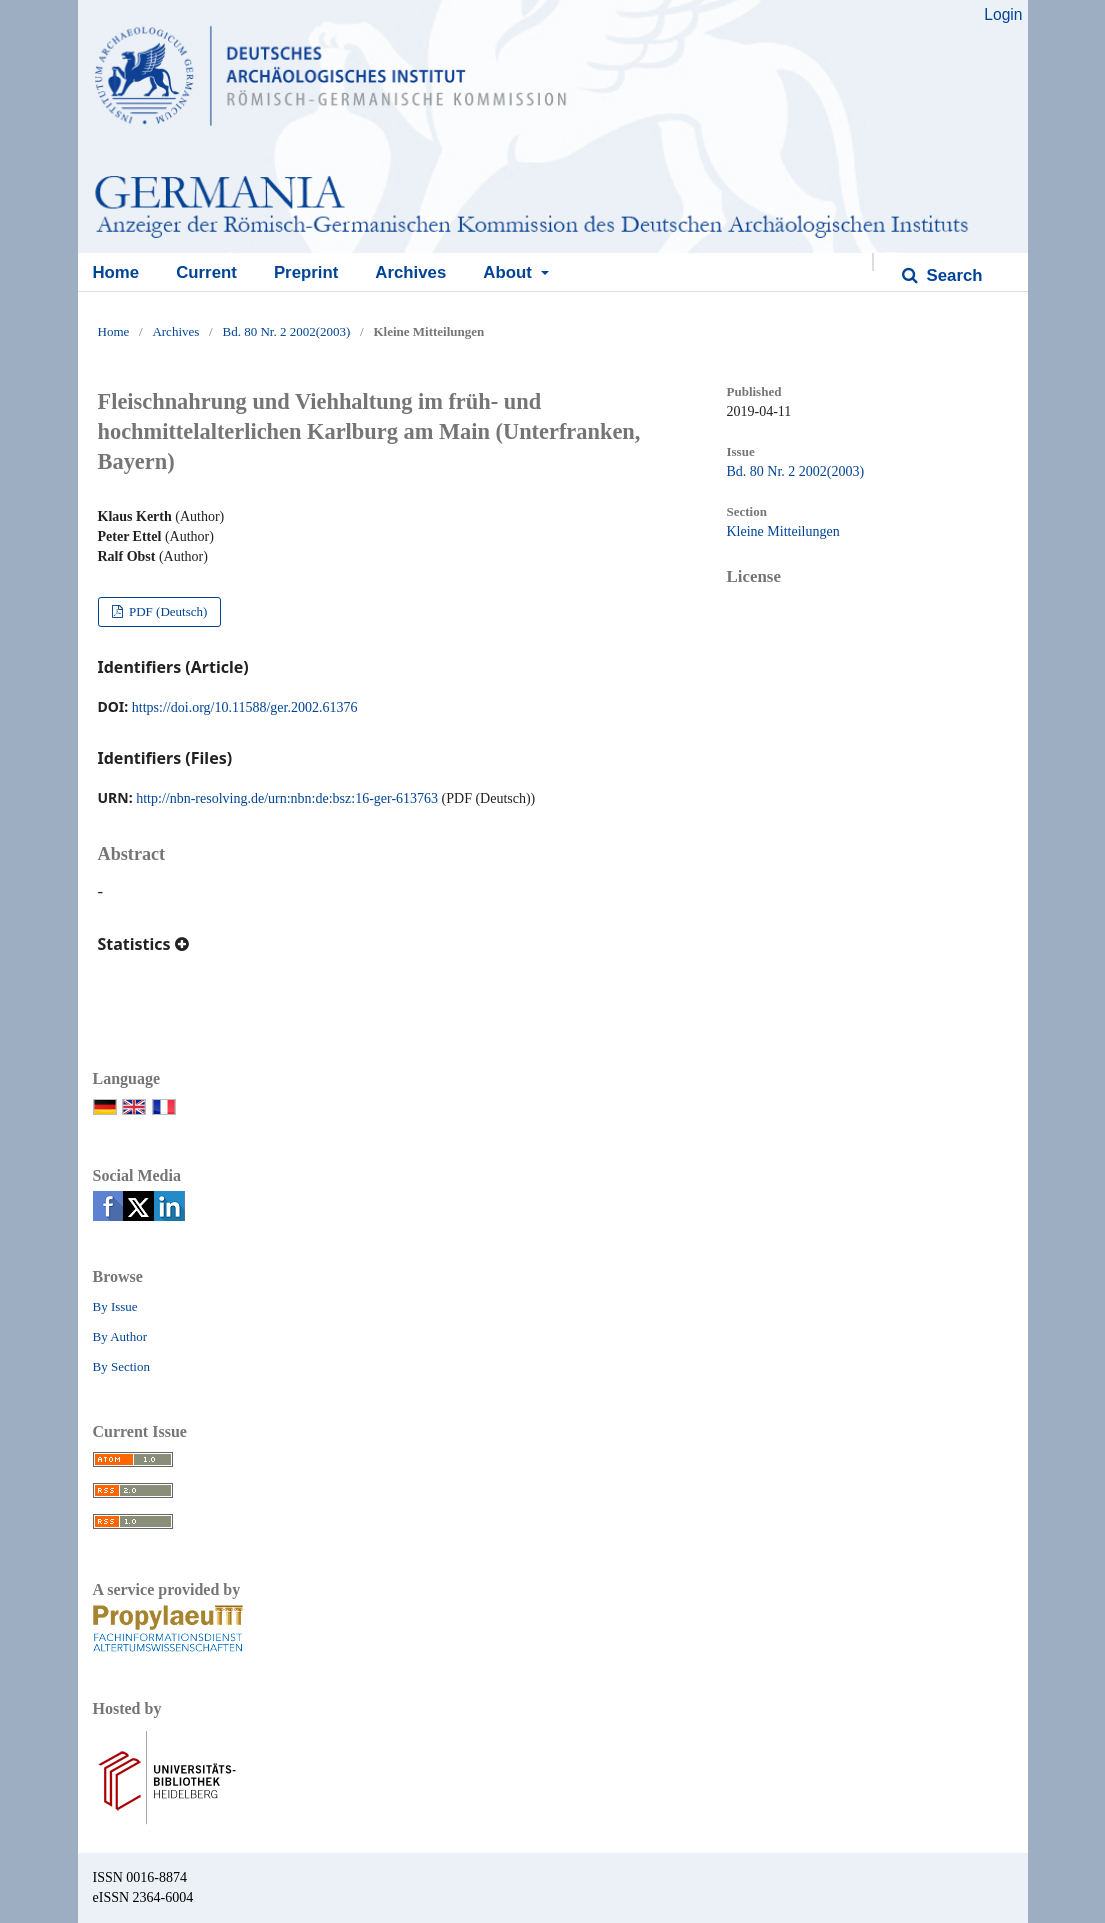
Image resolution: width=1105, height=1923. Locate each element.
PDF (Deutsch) (167, 611)
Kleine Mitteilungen (783, 531)
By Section (121, 1366)
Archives (410, 272)
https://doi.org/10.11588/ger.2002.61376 (245, 707)
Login (1003, 14)
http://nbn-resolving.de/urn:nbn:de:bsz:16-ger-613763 (287, 798)
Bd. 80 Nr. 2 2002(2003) (286, 331)
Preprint (306, 272)
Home (116, 272)
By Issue (115, 1306)
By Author (120, 1336)
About (509, 272)
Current (206, 272)
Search (952, 275)
